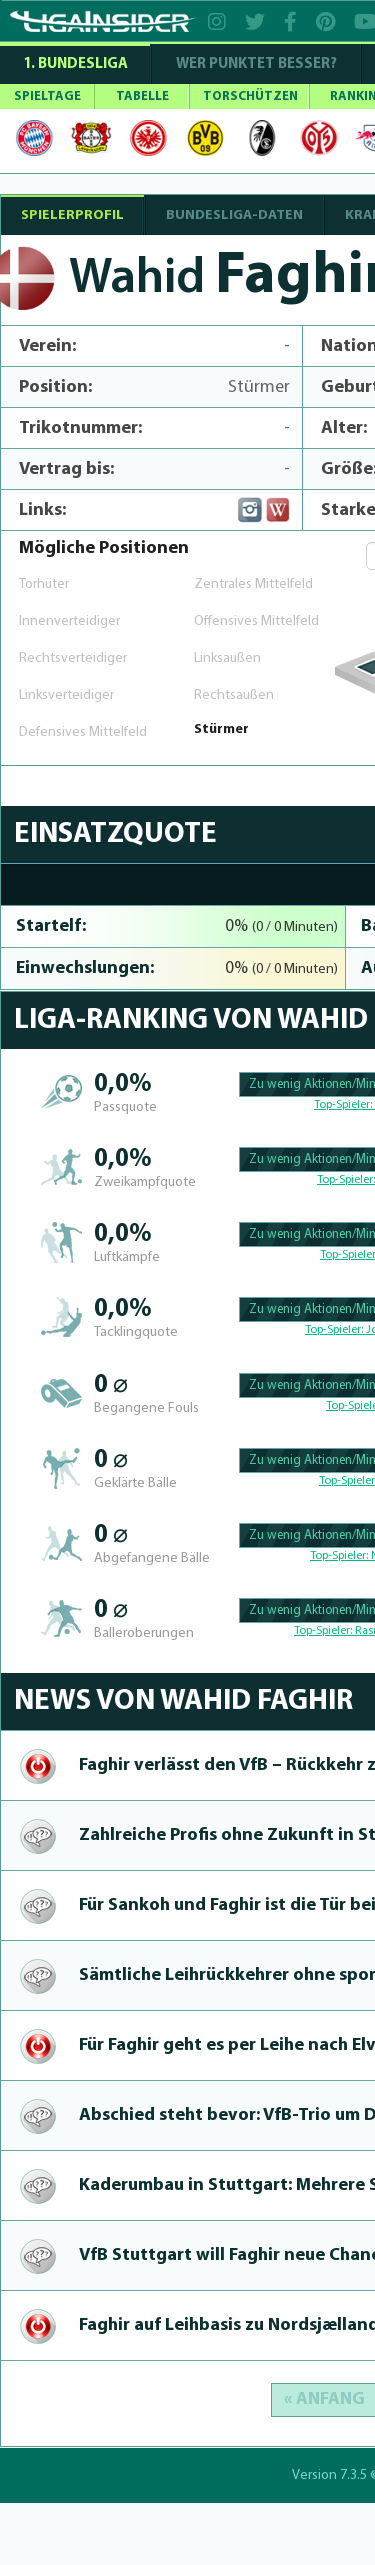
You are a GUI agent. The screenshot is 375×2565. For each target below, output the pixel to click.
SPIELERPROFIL (72, 215)
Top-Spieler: (344, 1105)
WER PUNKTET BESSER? (256, 64)
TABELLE (142, 96)
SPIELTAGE (47, 96)
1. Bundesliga (75, 64)
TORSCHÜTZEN (250, 96)
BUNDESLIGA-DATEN (234, 215)
